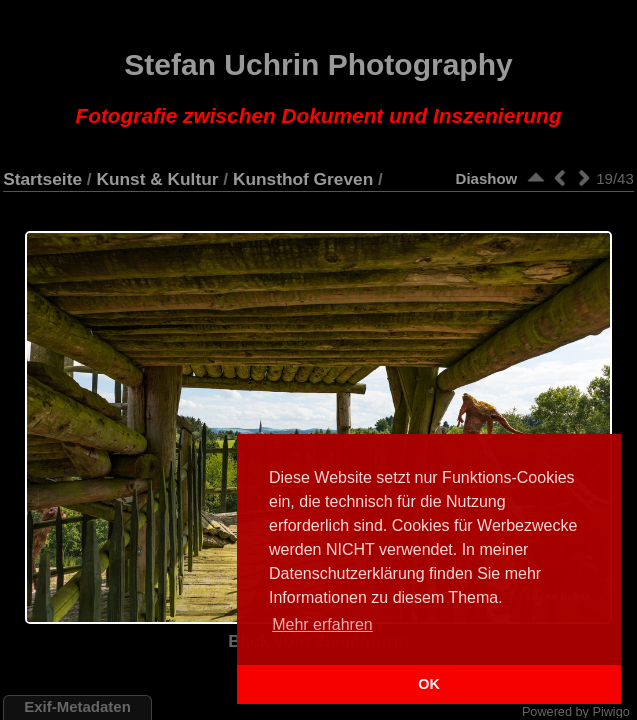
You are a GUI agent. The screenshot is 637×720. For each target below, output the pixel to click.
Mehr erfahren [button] (322, 624)
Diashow (487, 178)
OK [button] (429, 684)
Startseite (42, 179)
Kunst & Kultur (157, 179)
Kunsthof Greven (303, 179)
